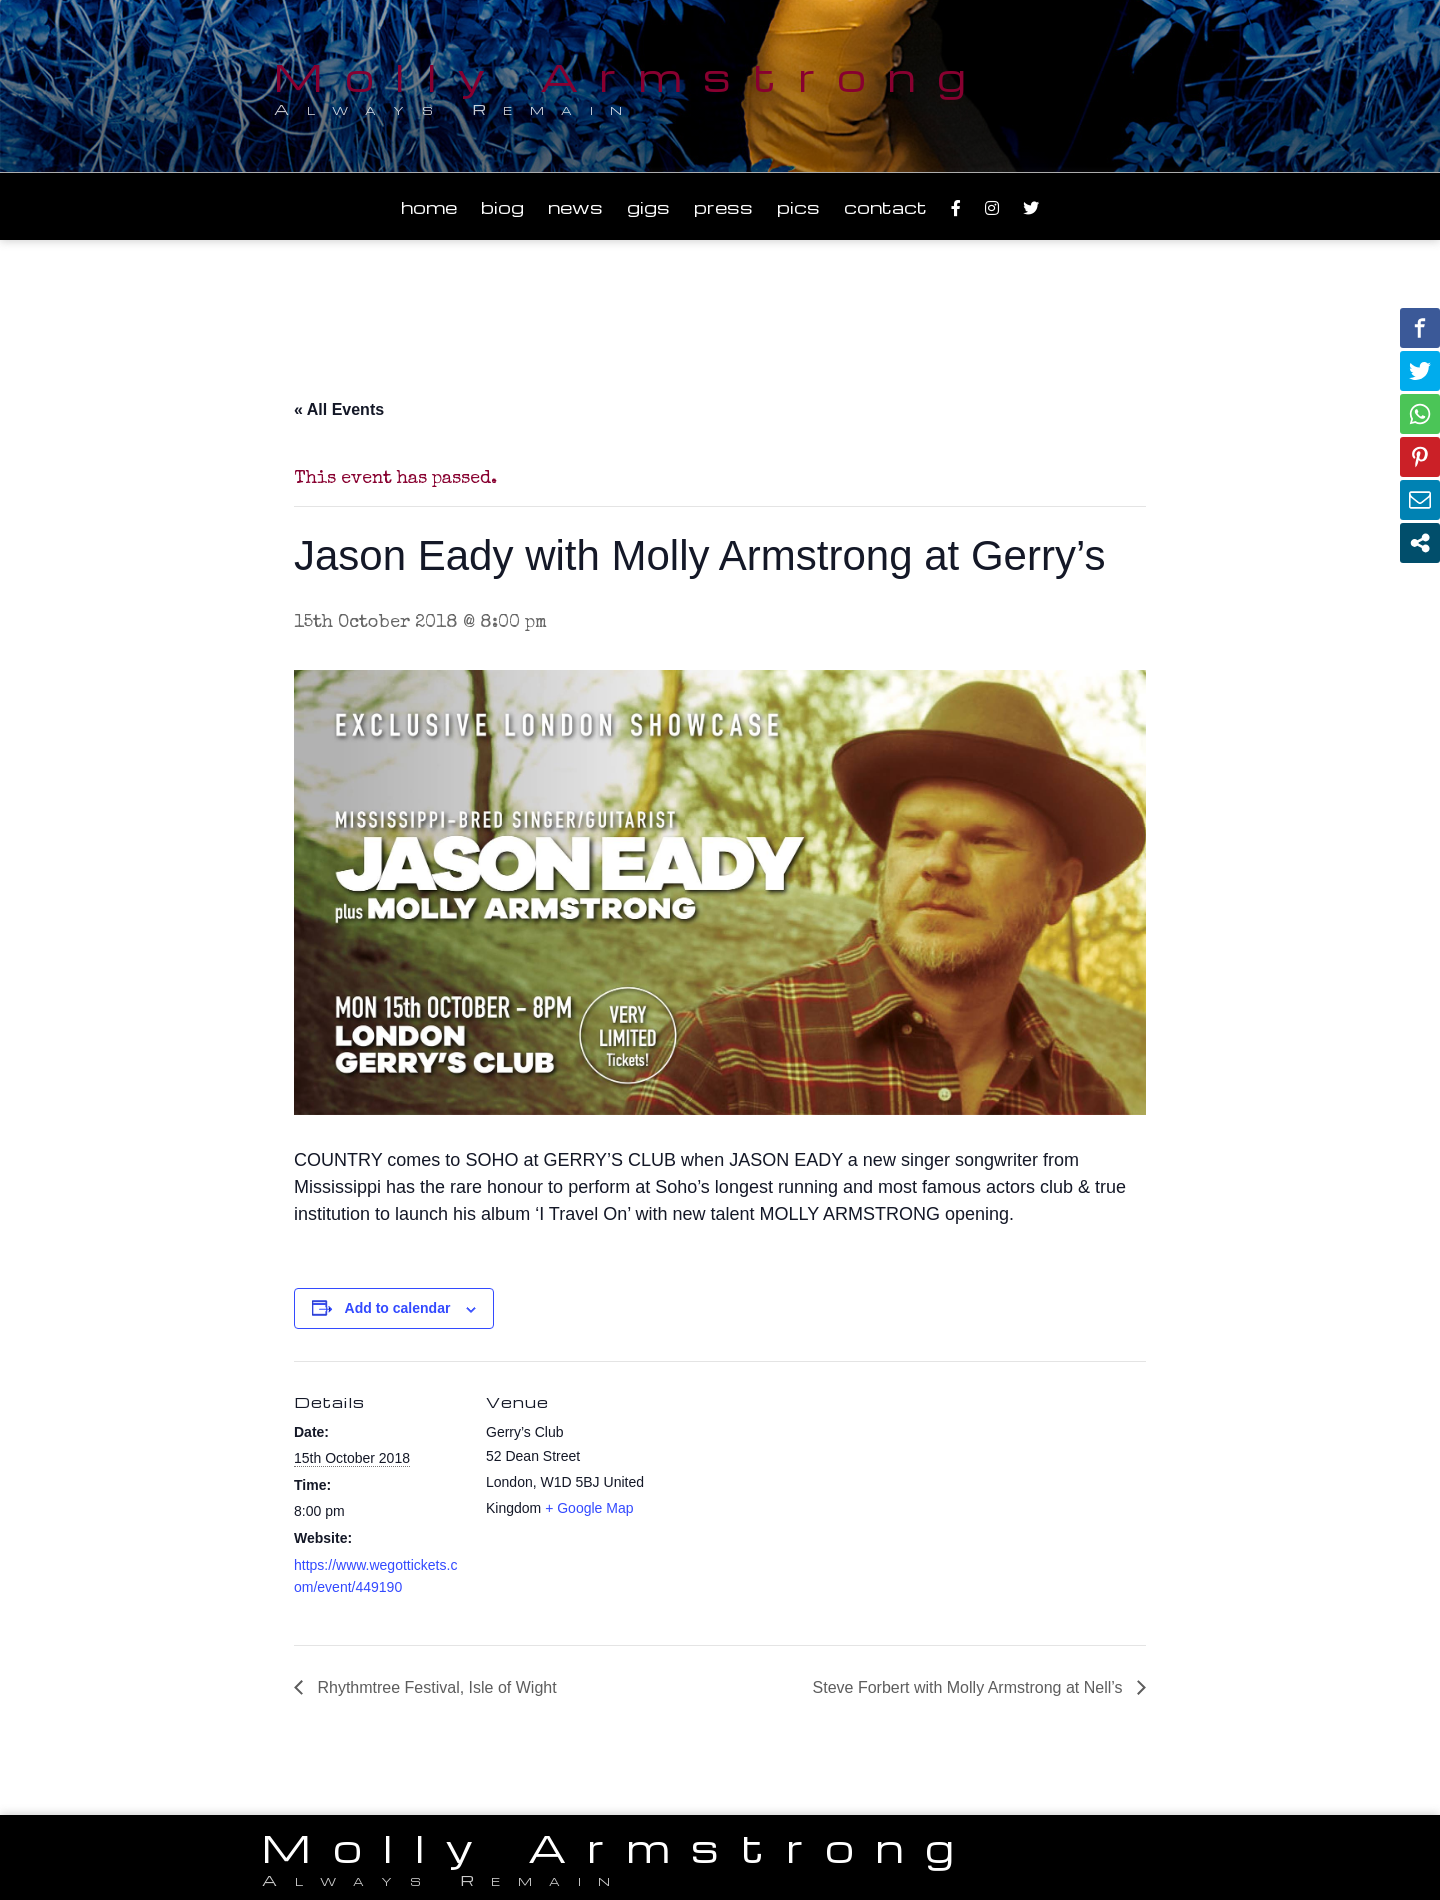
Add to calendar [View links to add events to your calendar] (398, 1308)
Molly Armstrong (631, 76)
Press (723, 206)
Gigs (648, 206)
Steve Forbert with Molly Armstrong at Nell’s (970, 1687)
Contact (885, 206)
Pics (798, 206)
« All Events (339, 409)
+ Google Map (589, 1508)
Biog (502, 206)
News (575, 206)
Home (429, 206)
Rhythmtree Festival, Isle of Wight (435, 1687)
